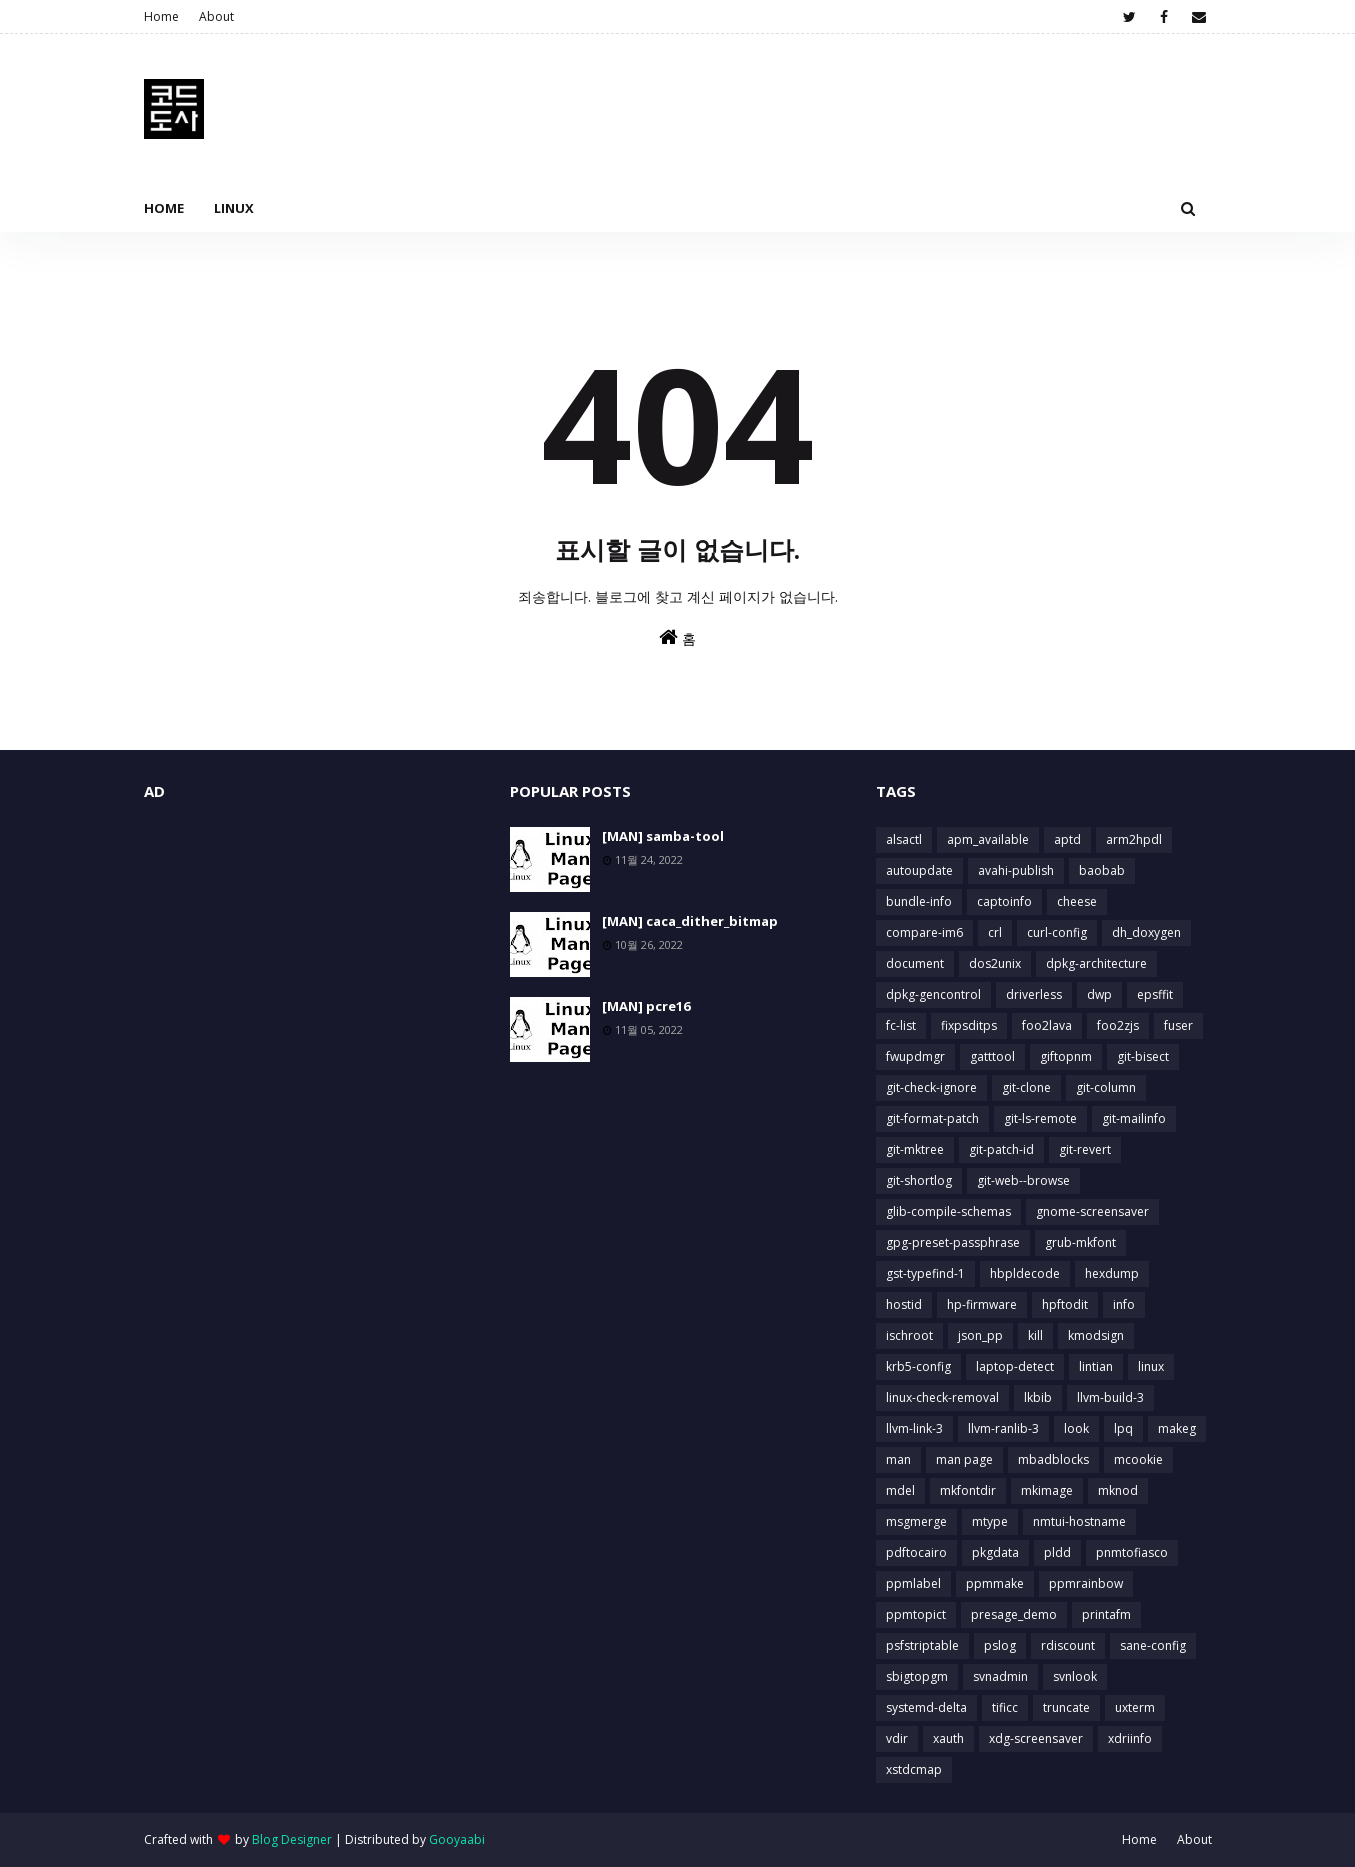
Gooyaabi (457, 1839)
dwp (1099, 994)
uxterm (1135, 1707)
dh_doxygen (1146, 932)
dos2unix (995, 963)
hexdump (1112, 1273)
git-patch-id (1001, 1149)
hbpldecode (1025, 1273)
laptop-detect (1015, 1366)
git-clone (1026, 1087)
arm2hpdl (1134, 839)
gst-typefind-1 (925, 1273)
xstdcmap (914, 1769)
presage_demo (1014, 1614)
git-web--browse (1023, 1180)
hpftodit (1065, 1304)
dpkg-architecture (1096, 963)
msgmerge (916, 1521)
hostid (904, 1304)
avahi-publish (1016, 870)
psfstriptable (922, 1645)
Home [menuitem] (164, 208)
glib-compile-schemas (948, 1211)
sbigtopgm (917, 1676)
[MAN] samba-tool (663, 836)
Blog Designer (292, 1839)
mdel (900, 1490)
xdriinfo (1130, 1738)
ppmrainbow (1086, 1583)
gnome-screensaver (1092, 1211)
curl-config (1057, 932)
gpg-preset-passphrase (953, 1242)
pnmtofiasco (1132, 1552)
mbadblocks (1053, 1459)
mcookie (1138, 1459)
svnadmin (1000, 1676)
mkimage (1047, 1490)
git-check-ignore (931, 1087)
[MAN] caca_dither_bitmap (690, 921)
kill (1035, 1335)
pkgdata (995, 1552)
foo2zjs (1118, 1025)
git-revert (1085, 1149)
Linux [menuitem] (234, 208)
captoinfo (1004, 901)
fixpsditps (969, 1025)
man (898, 1459)
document (915, 963)
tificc (1005, 1707)
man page (964, 1459)
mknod (1118, 1490)
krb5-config (918, 1366)
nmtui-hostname (1079, 1521)
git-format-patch (932, 1118)
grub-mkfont (1080, 1242)
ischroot (909, 1335)
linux (1151, 1366)
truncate (1066, 1707)
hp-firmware (982, 1304)
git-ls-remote (1040, 1118)
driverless (1034, 994)
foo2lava (1047, 1025)
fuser (1178, 1025)
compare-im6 (924, 932)
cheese (1077, 901)
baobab (1102, 870)
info (1124, 1304)
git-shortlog (919, 1180)
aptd (1067, 839)
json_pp (980, 1335)
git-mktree (915, 1149)
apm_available (988, 839)
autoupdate (919, 870)
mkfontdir (968, 1490)
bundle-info (919, 901)
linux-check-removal (942, 1397)
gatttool (992, 1056)
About (216, 16)
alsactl (904, 839)
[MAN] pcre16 (646, 1006)
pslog (1000, 1645)
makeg (1177, 1428)
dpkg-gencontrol (933, 994)
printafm (1106, 1614)
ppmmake (995, 1583)
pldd (1057, 1552)
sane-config (1153, 1645)
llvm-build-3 (1110, 1397)
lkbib (1038, 1397)
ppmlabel (913, 1583)
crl (995, 932)
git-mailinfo (1134, 1118)
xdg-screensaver (1036, 1738)
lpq (1123, 1428)
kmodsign (1096, 1335)
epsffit (1155, 994)
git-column (1106, 1087)
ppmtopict (916, 1614)
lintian (1096, 1366)
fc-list (901, 1025)
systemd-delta (926, 1707)
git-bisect (1143, 1056)
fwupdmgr (915, 1056)
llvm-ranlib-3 (1003, 1428)
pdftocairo (916, 1552)
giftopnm (1066, 1056)
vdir (897, 1738)
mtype (990, 1521)
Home (161, 16)
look (1076, 1428)
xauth (948, 1738)
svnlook (1075, 1676)
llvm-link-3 (914, 1428)
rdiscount (1068, 1645)
